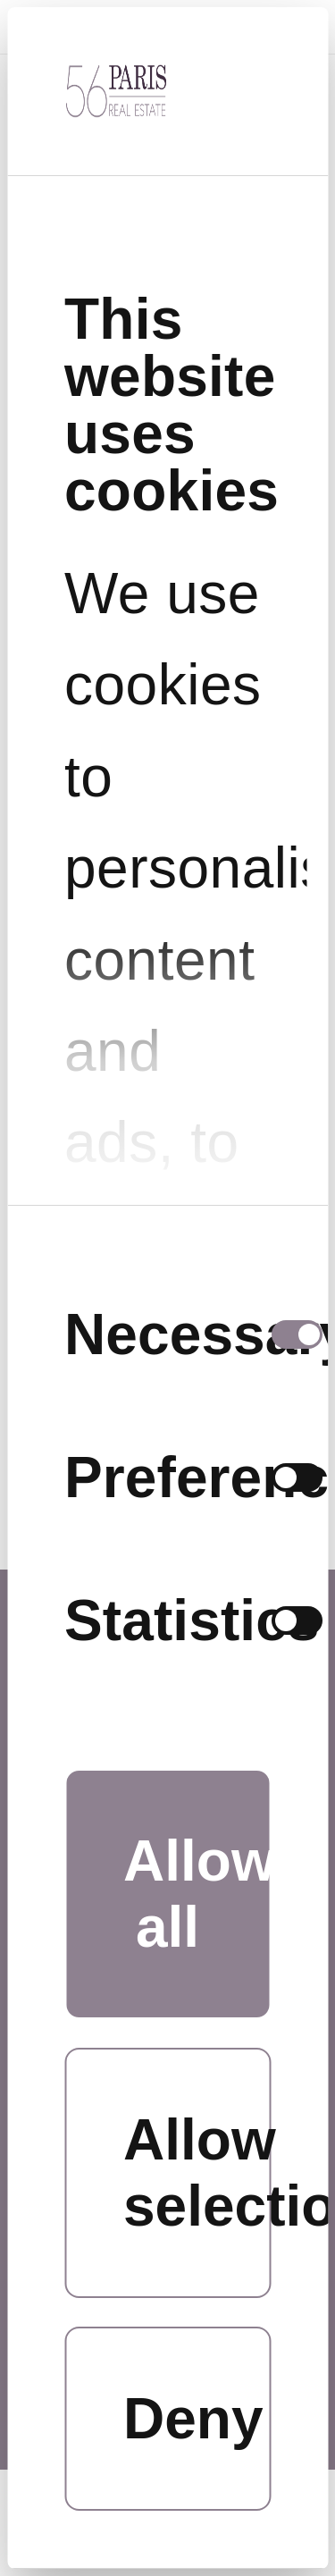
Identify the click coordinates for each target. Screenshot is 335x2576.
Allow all (197, 1894)
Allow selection (197, 2173)
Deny (193, 2419)
